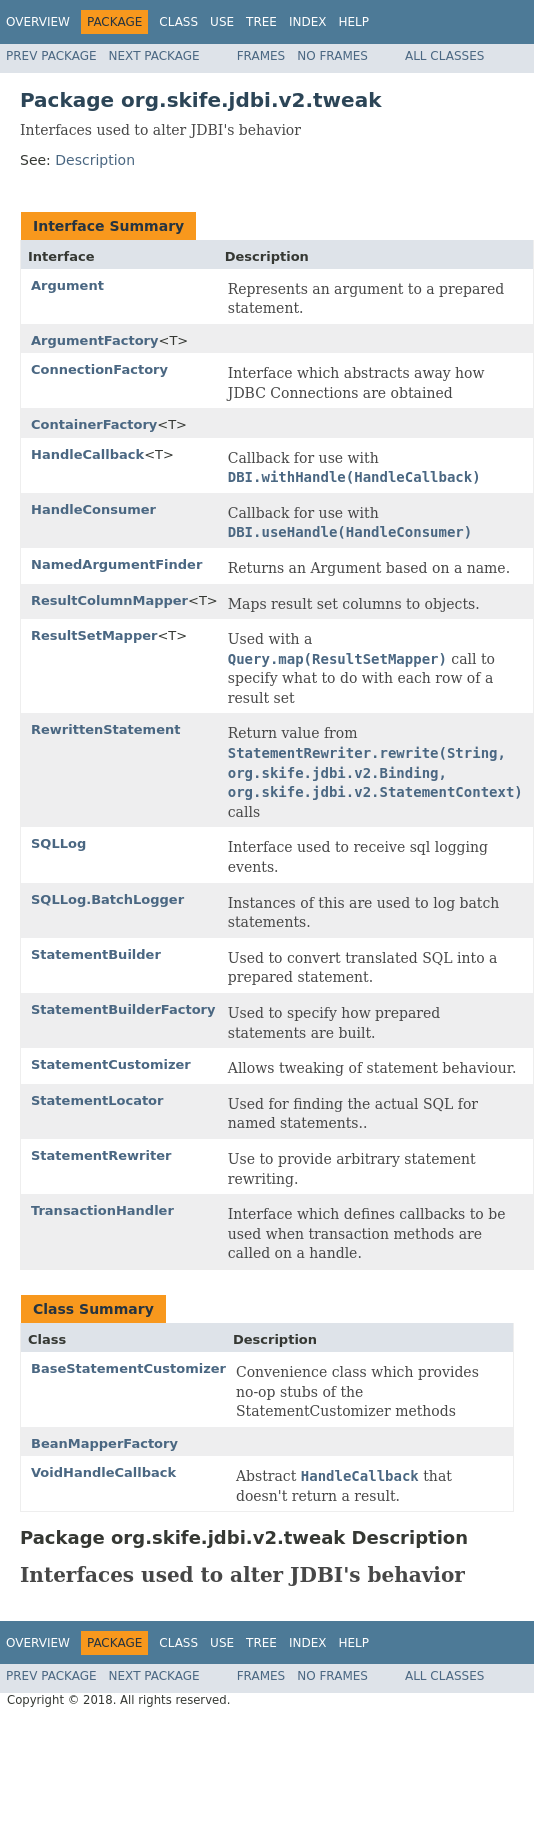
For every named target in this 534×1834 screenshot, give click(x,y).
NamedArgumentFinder (116, 564)
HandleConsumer (93, 509)
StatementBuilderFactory (123, 1009)
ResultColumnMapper (109, 600)
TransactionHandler (102, 1210)
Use (222, 22)
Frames (261, 56)
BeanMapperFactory (104, 1443)
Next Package (154, 56)
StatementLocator (97, 1100)
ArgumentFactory (95, 340)
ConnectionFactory (99, 369)
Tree (261, 22)
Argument (67, 285)
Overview (38, 22)
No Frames (332, 56)
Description (95, 160)
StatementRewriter (101, 1155)
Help (353, 22)
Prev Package (51, 56)
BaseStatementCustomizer (128, 1368)
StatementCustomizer (111, 1064)
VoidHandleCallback (103, 1472)
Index (308, 22)
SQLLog (58, 843)
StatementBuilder (96, 954)
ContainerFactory (94, 424)
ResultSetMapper (94, 635)
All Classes (444, 56)
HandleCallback (87, 454)
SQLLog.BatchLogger (107, 899)
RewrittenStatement (105, 729)
